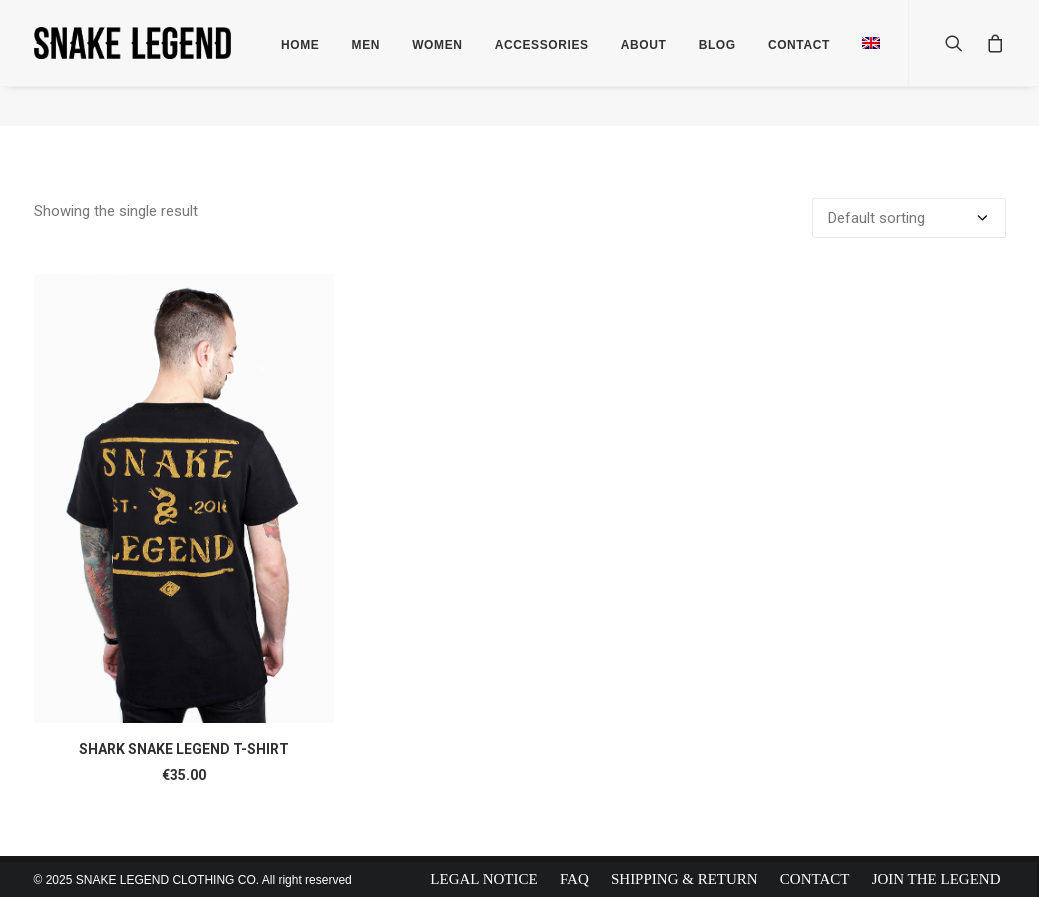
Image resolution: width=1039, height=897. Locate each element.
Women (437, 45)
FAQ (574, 879)
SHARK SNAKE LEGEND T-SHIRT (184, 748)
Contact (815, 879)
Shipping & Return (684, 879)
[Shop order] (909, 217)
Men (366, 45)
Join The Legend (936, 879)
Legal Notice (483, 879)
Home (300, 45)
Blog (717, 45)
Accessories (542, 45)
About (644, 45)
